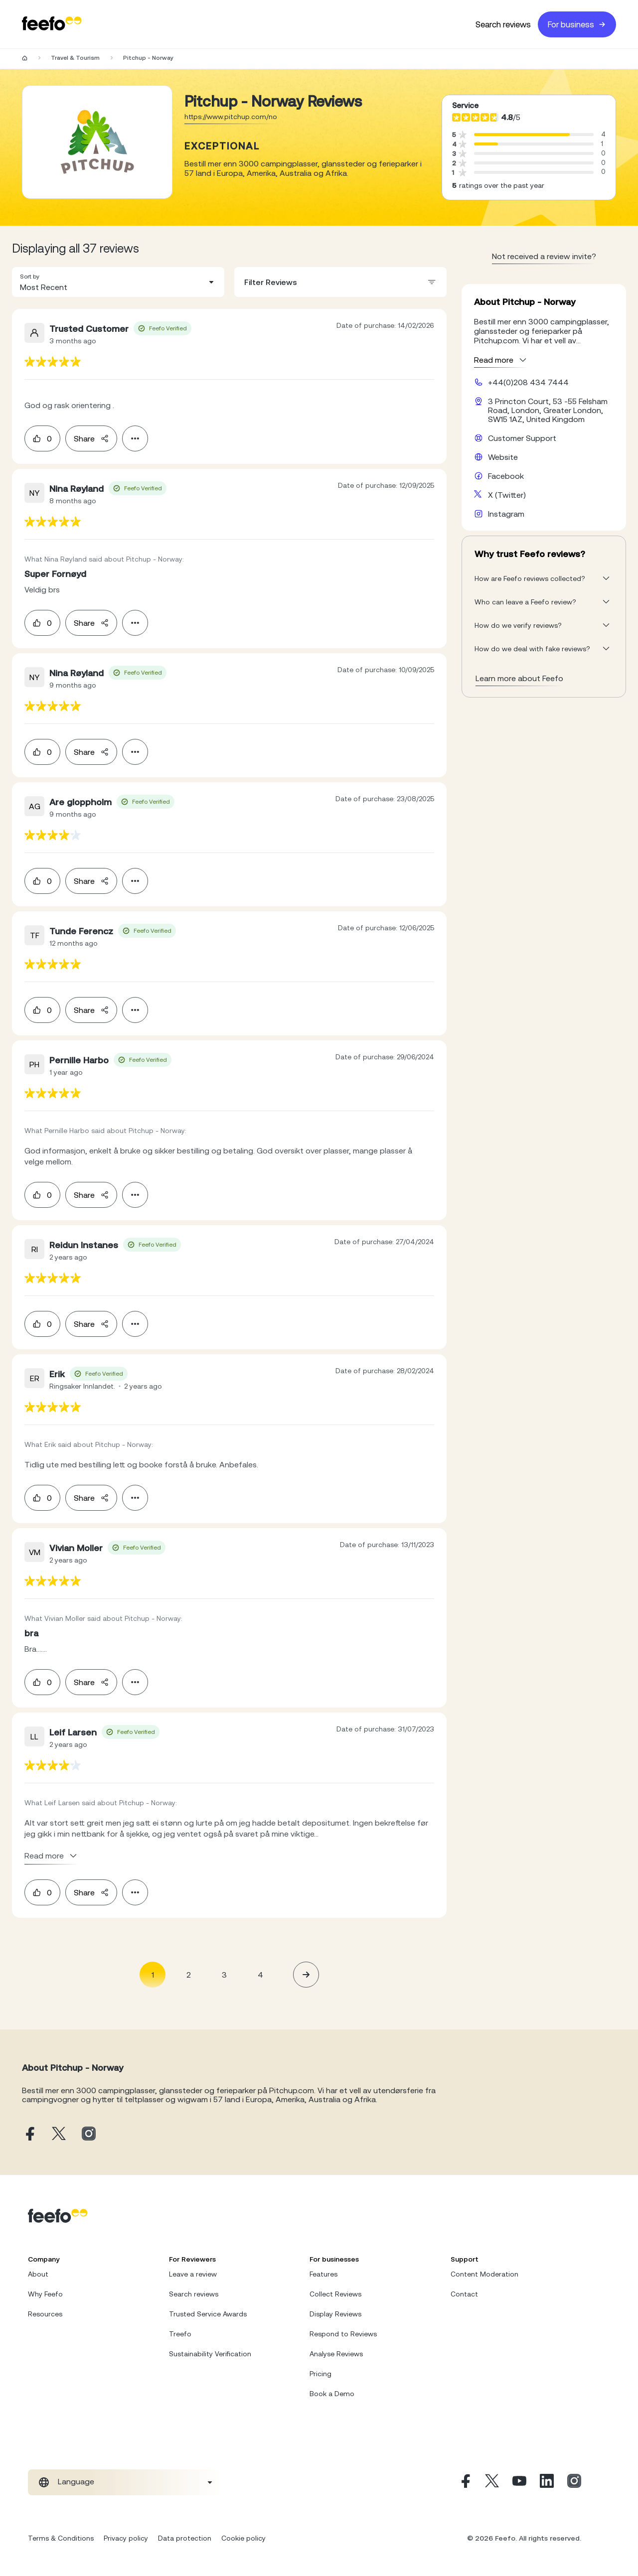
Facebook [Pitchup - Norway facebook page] (506, 475)
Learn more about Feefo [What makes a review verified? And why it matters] (519, 678)
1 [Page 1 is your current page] (153, 1974)
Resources (45, 2314)
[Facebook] (465, 2482)
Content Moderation (484, 2274)
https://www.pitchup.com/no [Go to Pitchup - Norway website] (230, 117)
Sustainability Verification (210, 2354)
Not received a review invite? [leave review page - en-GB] (544, 256)
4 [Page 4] (260, 1974)
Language (76, 2481)
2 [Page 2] (188, 1974)
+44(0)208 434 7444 (528, 382)
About (38, 2274)
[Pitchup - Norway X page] (59, 2134)
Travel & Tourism (75, 57)
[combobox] (118, 282)
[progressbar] (522, 134)
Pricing (320, 2374)
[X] (492, 2482)
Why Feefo (45, 2294)
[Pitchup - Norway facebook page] (29, 2134)
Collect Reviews (335, 2294)
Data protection (184, 2538)
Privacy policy (126, 2538)
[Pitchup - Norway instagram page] (89, 2134)
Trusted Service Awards (208, 2314)
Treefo (180, 2334)
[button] (118, 282)
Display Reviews (335, 2314)
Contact (464, 2294)
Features (323, 2274)
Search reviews (503, 24)
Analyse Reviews (336, 2354)
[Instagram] (574, 2482)
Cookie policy (243, 2538)
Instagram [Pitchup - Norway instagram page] (506, 513)
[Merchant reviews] (97, 142)
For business (577, 24)
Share (91, 438)
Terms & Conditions (61, 2538)
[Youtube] (519, 2482)
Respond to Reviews (343, 2334)
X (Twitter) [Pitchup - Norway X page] (507, 494)
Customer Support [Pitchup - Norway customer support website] (522, 437)
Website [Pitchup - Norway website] (503, 456)
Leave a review (193, 2274)
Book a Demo (332, 2394)
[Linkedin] (547, 2482)
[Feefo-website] (52, 24)
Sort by (29, 276)
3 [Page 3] (224, 1974)
